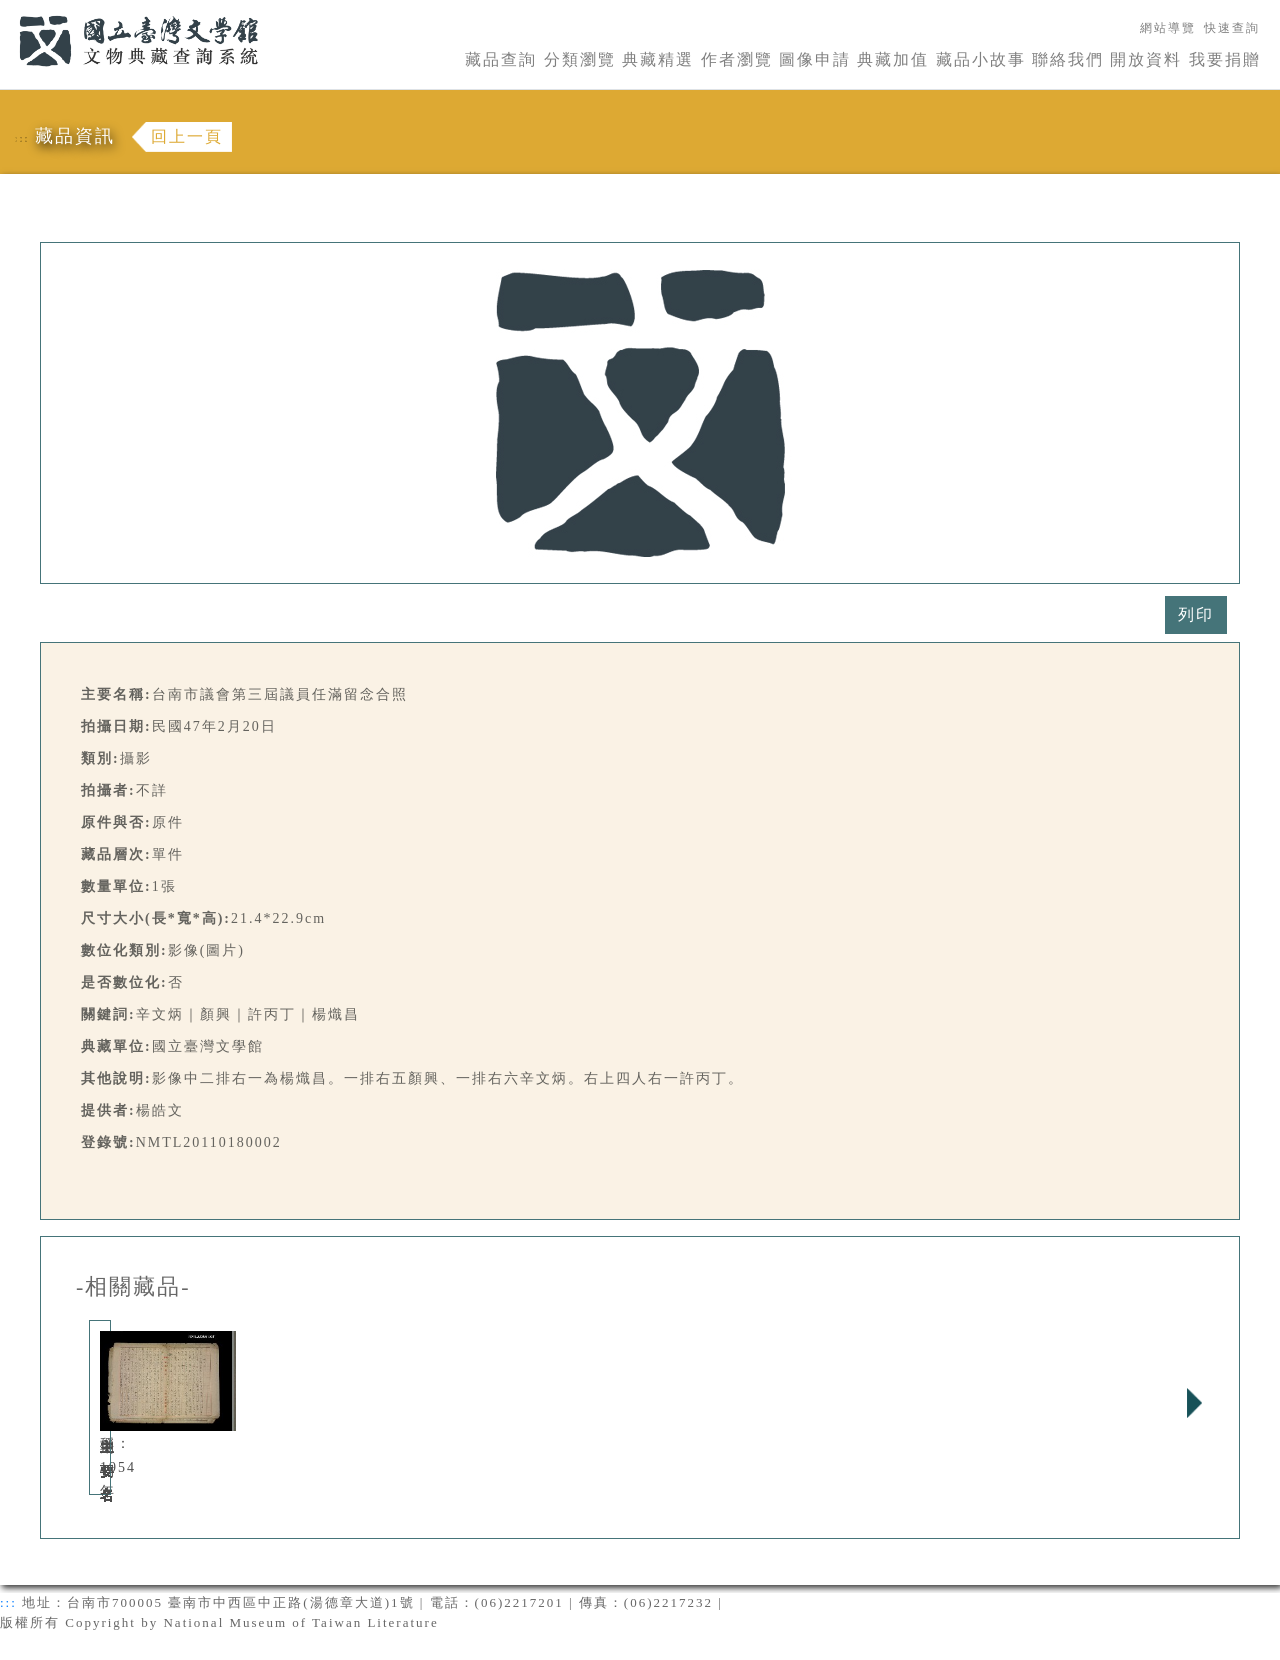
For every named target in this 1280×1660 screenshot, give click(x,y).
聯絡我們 (1068, 59)
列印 (1196, 614)
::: (7, 11)
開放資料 (1146, 59)
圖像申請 (815, 59)
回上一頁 (187, 136)
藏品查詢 (501, 59)
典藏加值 (893, 59)
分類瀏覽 (580, 59)
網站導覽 (1168, 28)
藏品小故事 (981, 59)
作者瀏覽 (737, 59)
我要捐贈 (1225, 59)
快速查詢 (1232, 28)
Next (1194, 1403)
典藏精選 (658, 59)
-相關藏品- (133, 1287)
